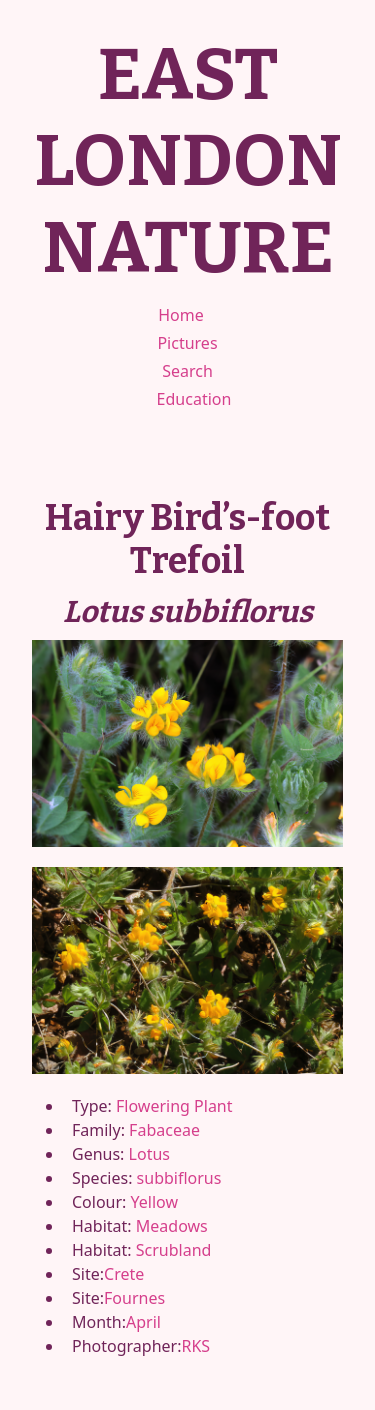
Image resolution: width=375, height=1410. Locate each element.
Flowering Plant (174, 1106)
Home (181, 315)
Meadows (172, 1226)
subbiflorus (179, 1178)
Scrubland (174, 1250)
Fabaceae (164, 1130)
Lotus (149, 1154)
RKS (195, 1346)
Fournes (134, 1298)
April (143, 1322)
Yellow (154, 1202)
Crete (124, 1274)
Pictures (187, 343)
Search (187, 371)
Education (194, 399)
